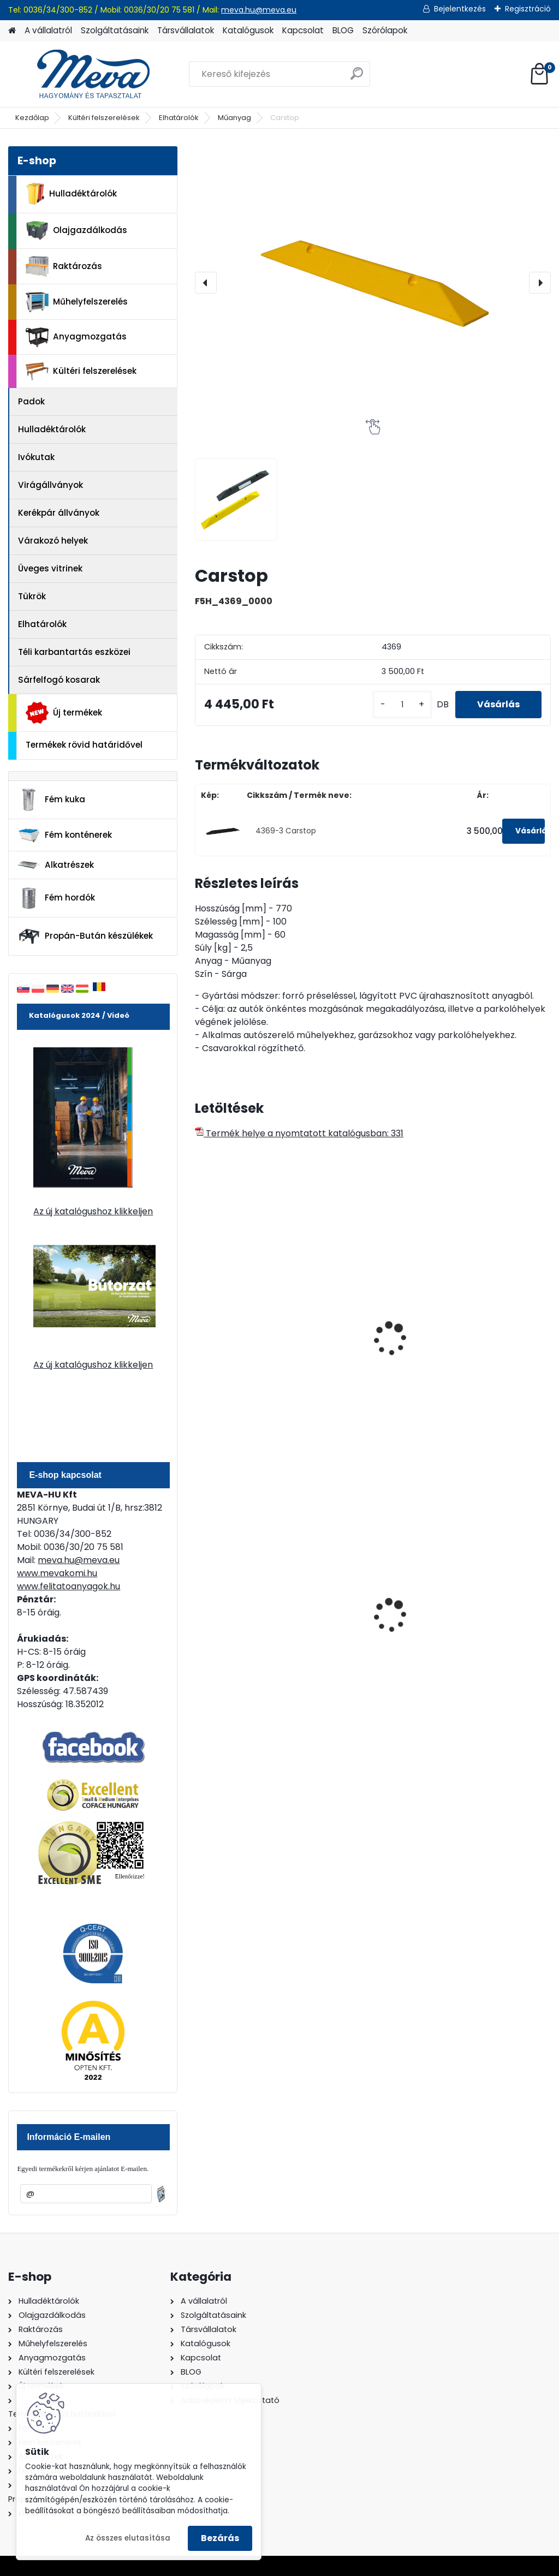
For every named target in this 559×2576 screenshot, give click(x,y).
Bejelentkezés (460, 8)
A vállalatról (48, 30)
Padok (31, 401)
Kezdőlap (32, 117)
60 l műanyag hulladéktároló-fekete (249, 1608)
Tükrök (32, 596)
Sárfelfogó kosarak (59, 679)
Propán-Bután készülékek (85, 936)
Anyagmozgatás (76, 337)
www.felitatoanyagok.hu (68, 1586)
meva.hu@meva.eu (258, 9)
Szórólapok (384, 30)
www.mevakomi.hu (57, 1573)
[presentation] (206, 283)
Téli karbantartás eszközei (74, 652)
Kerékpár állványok (58, 512)
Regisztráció (528, 8)
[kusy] (402, 704)
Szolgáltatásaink (114, 30)
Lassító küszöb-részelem (479, 1328)
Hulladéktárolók (71, 193)
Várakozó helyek (53, 540)
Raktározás (64, 266)
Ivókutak (36, 457)
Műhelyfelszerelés (77, 302)
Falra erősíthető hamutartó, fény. (481, 1608)
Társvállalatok (185, 30)
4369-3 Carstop (285, 831)
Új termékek (64, 713)
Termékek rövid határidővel (84, 744)
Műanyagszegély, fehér (361, 1354)
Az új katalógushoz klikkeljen (93, 1211)
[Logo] (83, 74)
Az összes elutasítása (127, 2538)
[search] (356, 77)
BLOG (343, 30)
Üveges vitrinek (50, 568)
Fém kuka (51, 799)
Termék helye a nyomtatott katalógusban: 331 (299, 1133)
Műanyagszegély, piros (240, 1354)
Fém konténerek (64, 835)
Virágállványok (50, 485)
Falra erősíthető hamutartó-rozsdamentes (358, 1610)
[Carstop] (373, 282)
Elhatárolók (179, 117)
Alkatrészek (55, 865)
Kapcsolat (303, 30)
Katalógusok (248, 30)
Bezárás (220, 2538)
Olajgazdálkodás (76, 230)
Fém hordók (56, 898)
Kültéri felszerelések (104, 117)
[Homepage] (12, 30)
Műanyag (234, 117)
